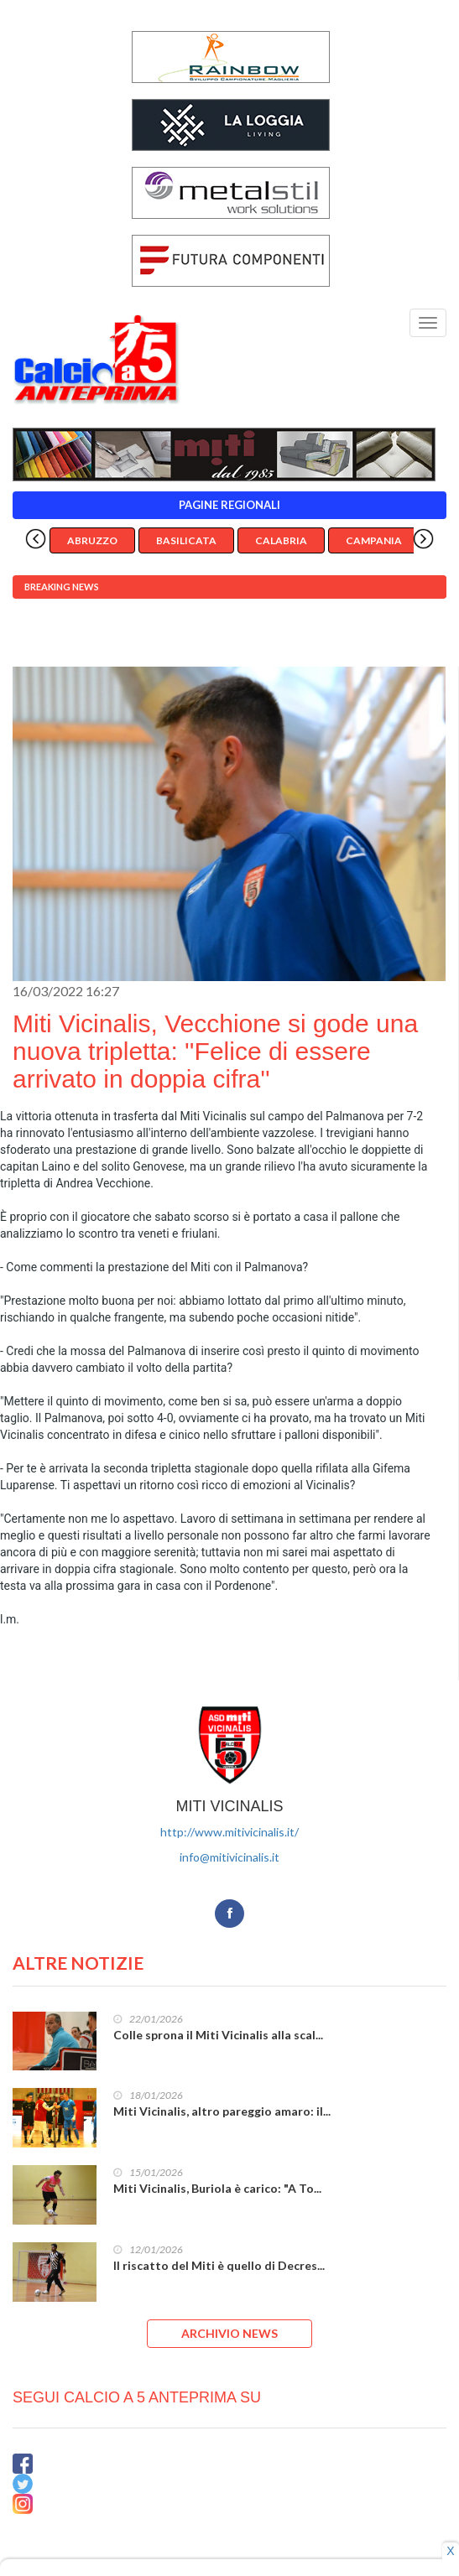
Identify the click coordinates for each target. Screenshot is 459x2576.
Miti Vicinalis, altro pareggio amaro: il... (222, 2111)
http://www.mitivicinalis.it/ (229, 1832)
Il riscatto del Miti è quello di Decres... (219, 2265)
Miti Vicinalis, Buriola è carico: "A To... (217, 2188)
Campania (374, 540)
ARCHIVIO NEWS (229, 2333)
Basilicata (186, 540)
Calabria (281, 540)
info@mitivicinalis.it (229, 1857)
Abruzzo (92, 540)
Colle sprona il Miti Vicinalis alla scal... (218, 2035)
